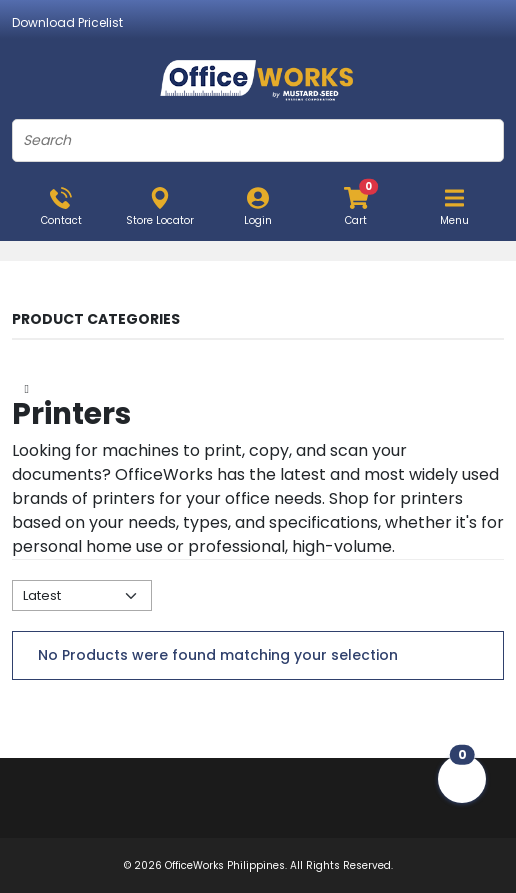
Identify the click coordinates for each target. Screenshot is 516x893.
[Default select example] (82, 595)
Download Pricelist (67, 22)
